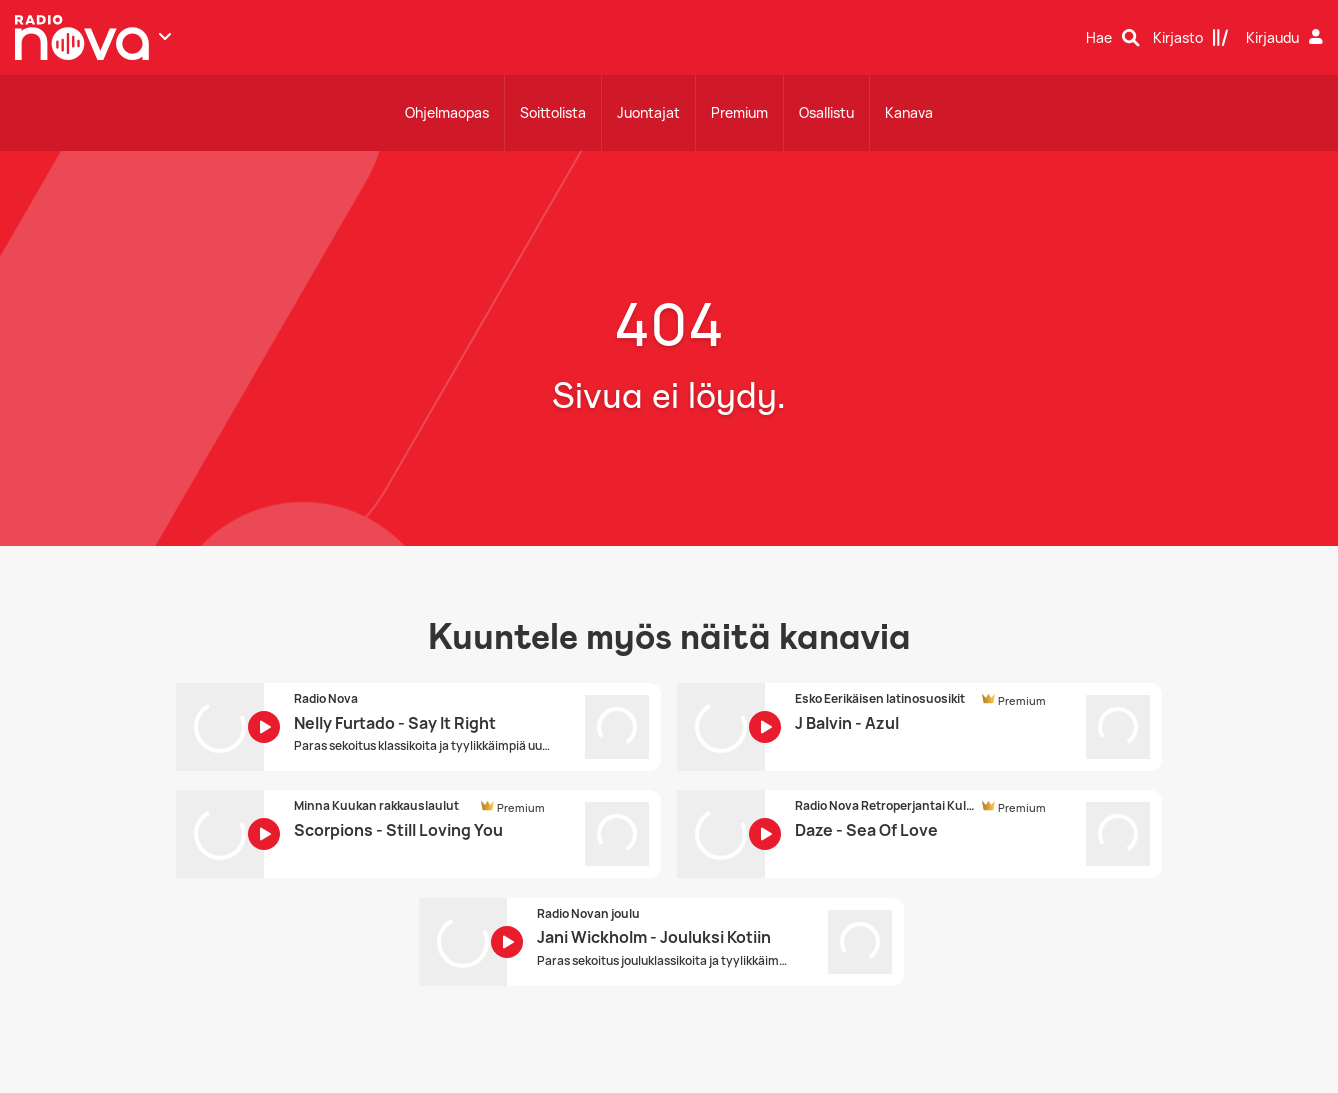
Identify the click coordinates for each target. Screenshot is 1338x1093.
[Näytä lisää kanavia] (165, 36)
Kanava (909, 112)
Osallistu (826, 112)
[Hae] (1113, 38)
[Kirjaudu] (1287, 38)
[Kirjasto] (1191, 38)
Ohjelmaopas (447, 112)
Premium (739, 112)
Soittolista (553, 112)
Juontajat (648, 112)
